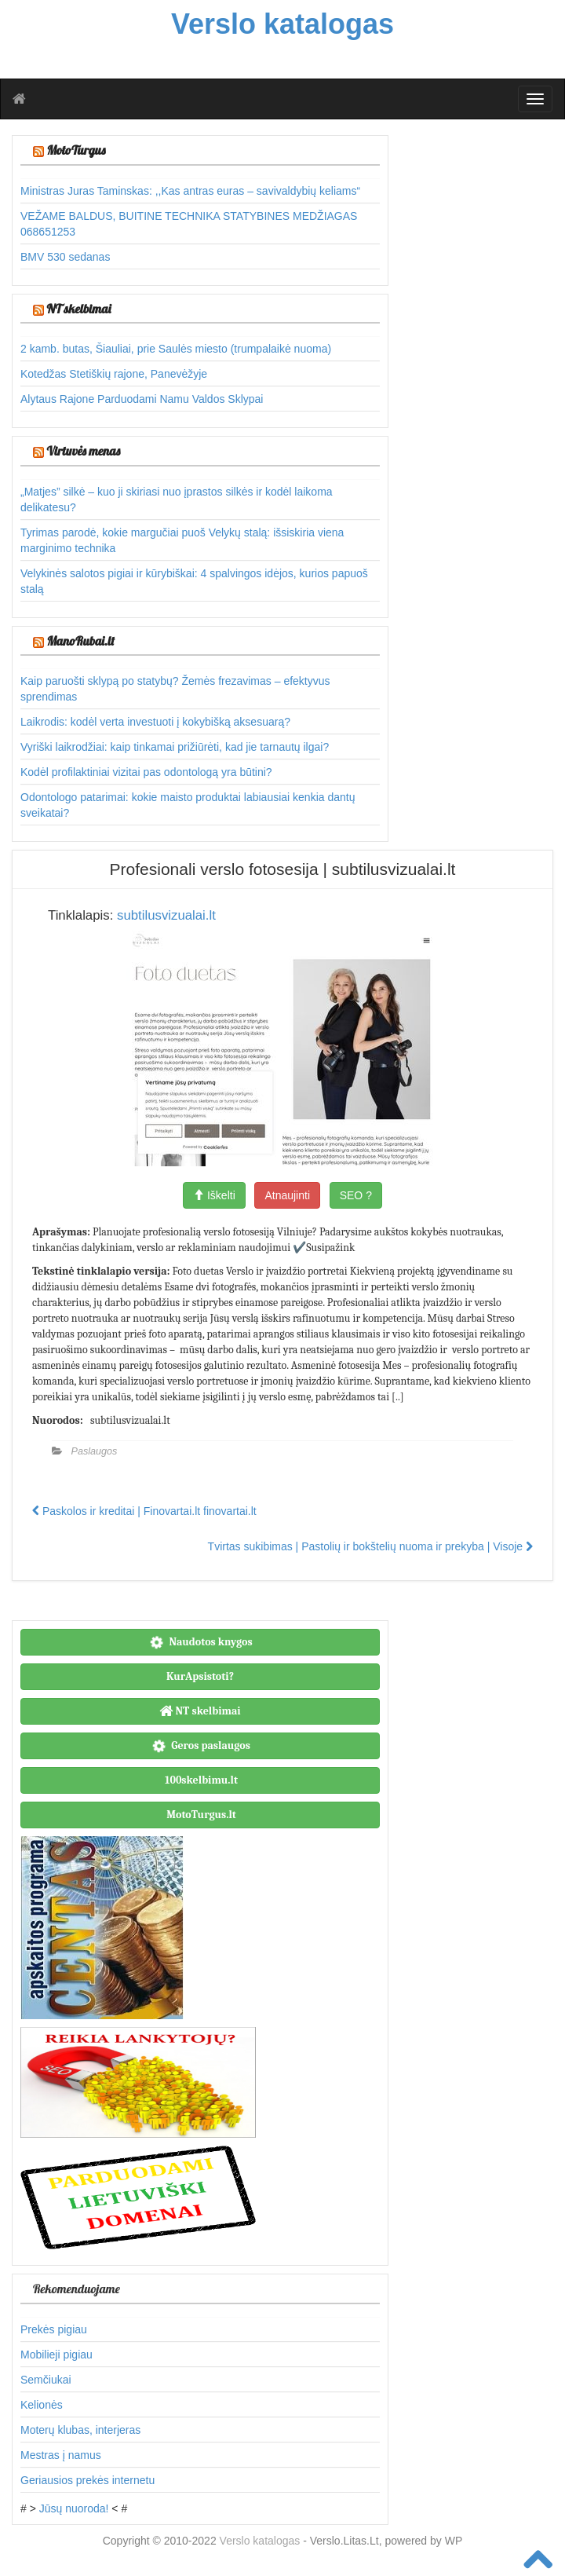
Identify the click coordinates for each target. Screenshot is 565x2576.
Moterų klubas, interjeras (80, 2430)
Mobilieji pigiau (56, 2354)
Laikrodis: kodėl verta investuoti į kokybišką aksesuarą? (155, 721)
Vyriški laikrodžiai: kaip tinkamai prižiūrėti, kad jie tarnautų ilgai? (174, 747)
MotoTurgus (75, 150)
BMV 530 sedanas (65, 257)
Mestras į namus (60, 2455)
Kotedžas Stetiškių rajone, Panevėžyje (113, 374)
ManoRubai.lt (80, 641)
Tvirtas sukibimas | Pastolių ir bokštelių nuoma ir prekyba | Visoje (370, 1546)
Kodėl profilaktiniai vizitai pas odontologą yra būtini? (146, 772)
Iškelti (214, 1195)
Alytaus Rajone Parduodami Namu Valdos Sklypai (141, 399)
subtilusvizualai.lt (166, 915)
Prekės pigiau (53, 2329)
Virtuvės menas (83, 451)
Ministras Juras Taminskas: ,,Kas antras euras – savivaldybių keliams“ (190, 191)
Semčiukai (45, 2379)
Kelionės (41, 2405)
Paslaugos (94, 1451)
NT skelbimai (78, 309)
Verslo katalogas (262, 2540)
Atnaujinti (287, 1195)
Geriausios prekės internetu (87, 2480)
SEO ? (356, 1195)
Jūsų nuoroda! (74, 2508)
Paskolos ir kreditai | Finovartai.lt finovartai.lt (144, 1511)
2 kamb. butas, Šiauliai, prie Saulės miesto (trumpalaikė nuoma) (175, 348)
